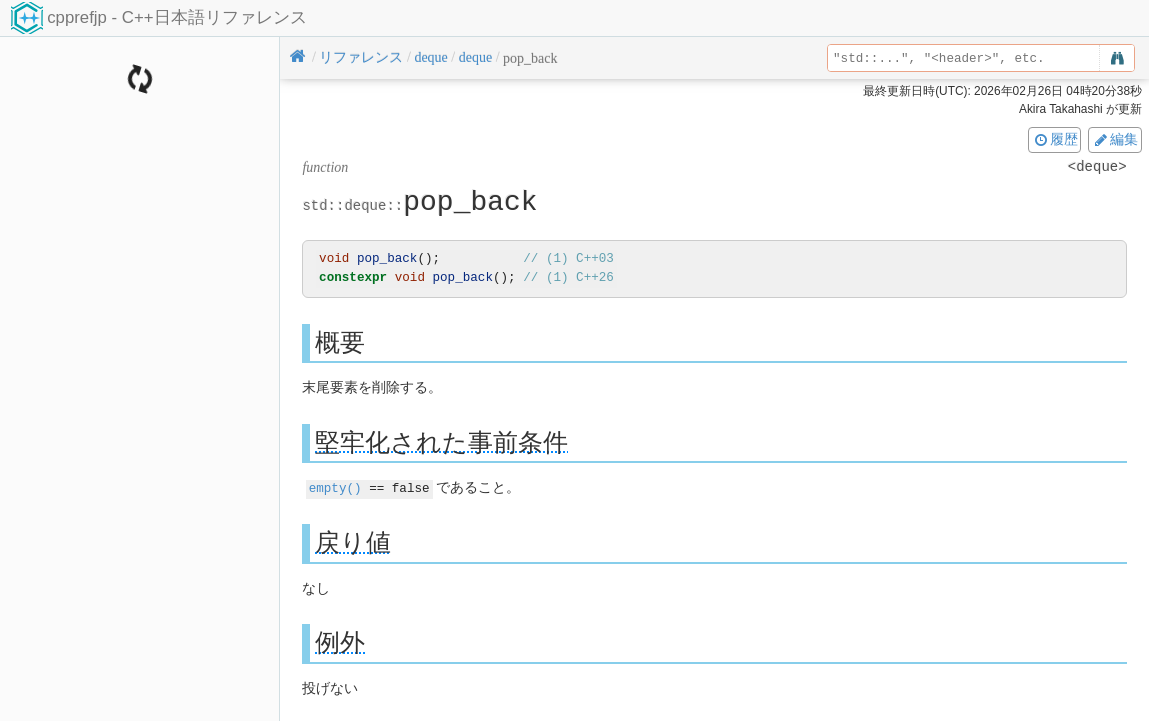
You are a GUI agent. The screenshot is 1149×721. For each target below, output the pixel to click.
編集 (1115, 139)
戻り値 (353, 541)
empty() (335, 487)
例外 (340, 641)
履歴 (1055, 139)
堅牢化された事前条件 (441, 441)
